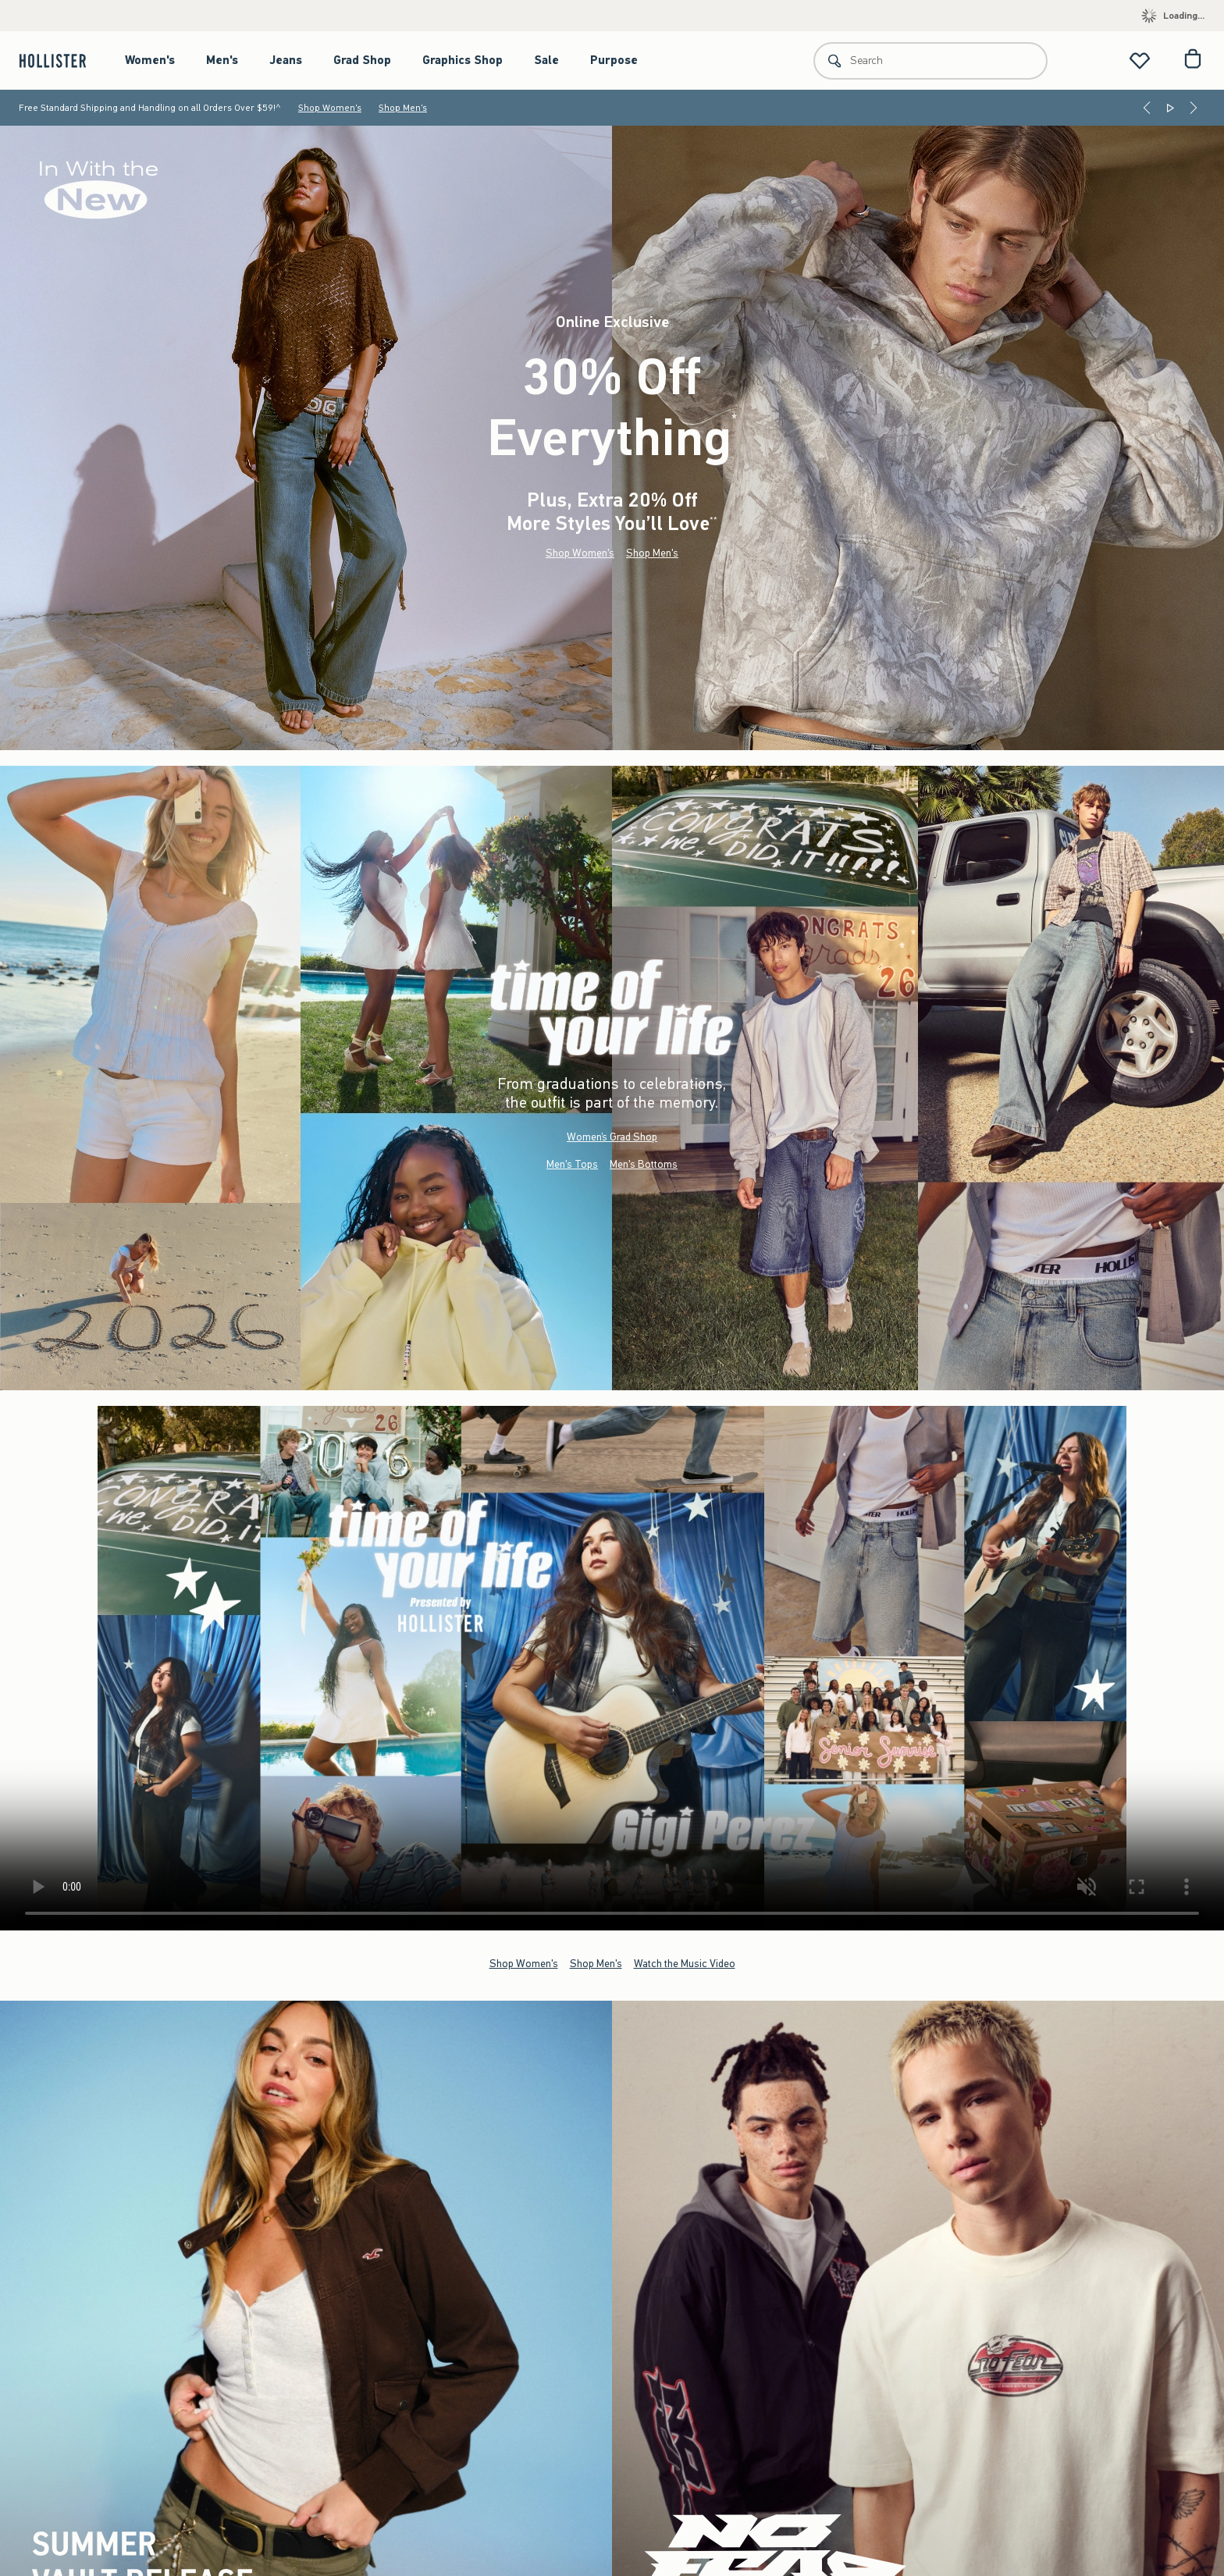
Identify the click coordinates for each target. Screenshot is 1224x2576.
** (713, 520)
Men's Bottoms (644, 1164)
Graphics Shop (462, 60)
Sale (546, 60)
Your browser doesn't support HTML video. (612, 1668)
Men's (222, 60)
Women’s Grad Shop (612, 1137)
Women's (150, 60)
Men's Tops (572, 1164)
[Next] (1193, 107)
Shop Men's (403, 107)
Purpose (614, 60)
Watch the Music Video (684, 1963)
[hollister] (60, 60)
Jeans (285, 60)
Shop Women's (329, 107)
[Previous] (1146, 107)
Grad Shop (362, 60)
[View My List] (1140, 60)
